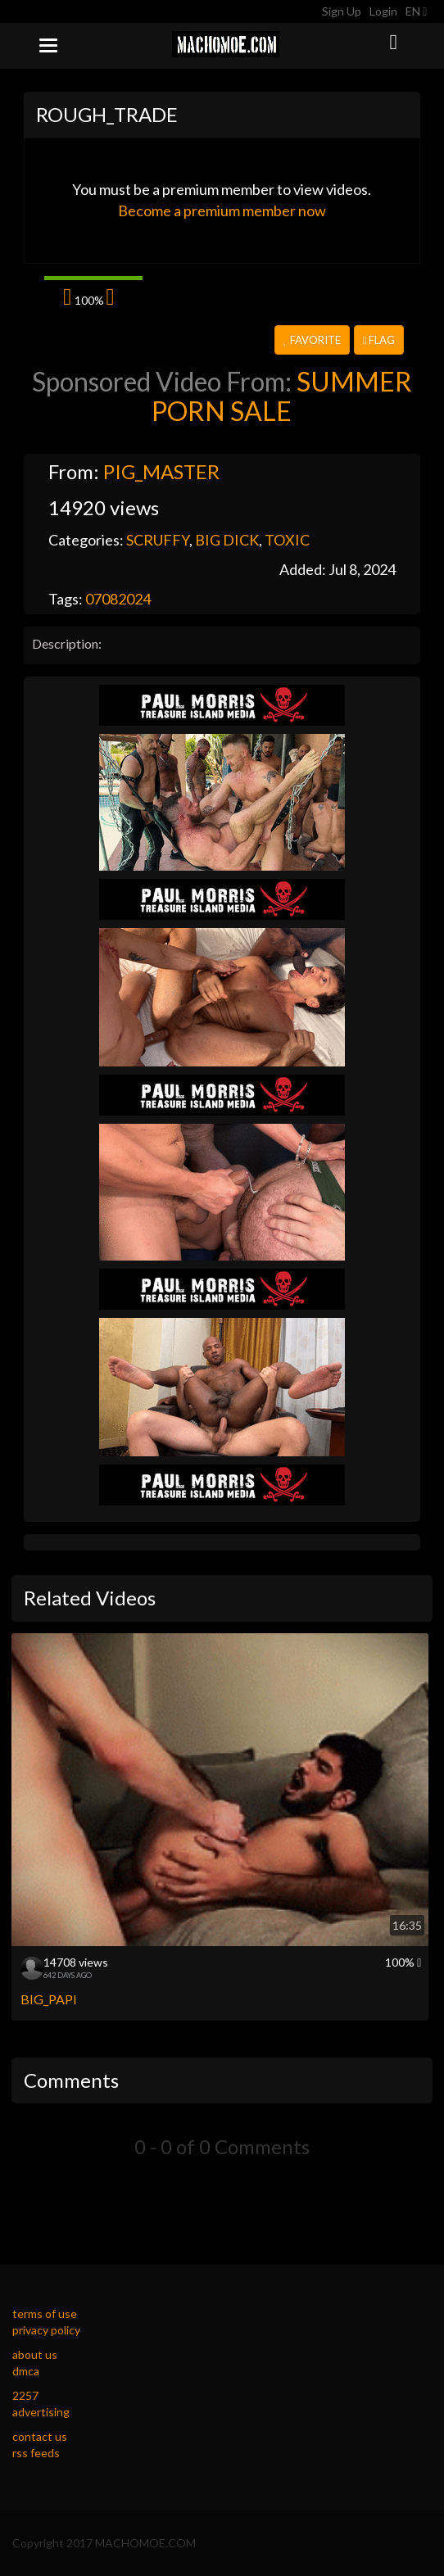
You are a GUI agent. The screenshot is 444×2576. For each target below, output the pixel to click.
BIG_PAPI (48, 1999)
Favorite (311, 339)
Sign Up (341, 11)
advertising (41, 2412)
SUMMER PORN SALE (282, 395)
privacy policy (46, 2330)
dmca (25, 2371)
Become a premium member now (222, 210)
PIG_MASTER (161, 471)
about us (34, 2354)
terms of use (44, 2313)
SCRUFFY (157, 540)
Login (383, 11)
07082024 (118, 599)
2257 (25, 2395)
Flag (379, 339)
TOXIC (287, 540)
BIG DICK (227, 540)
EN (416, 11)
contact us (39, 2436)
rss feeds (36, 2453)
